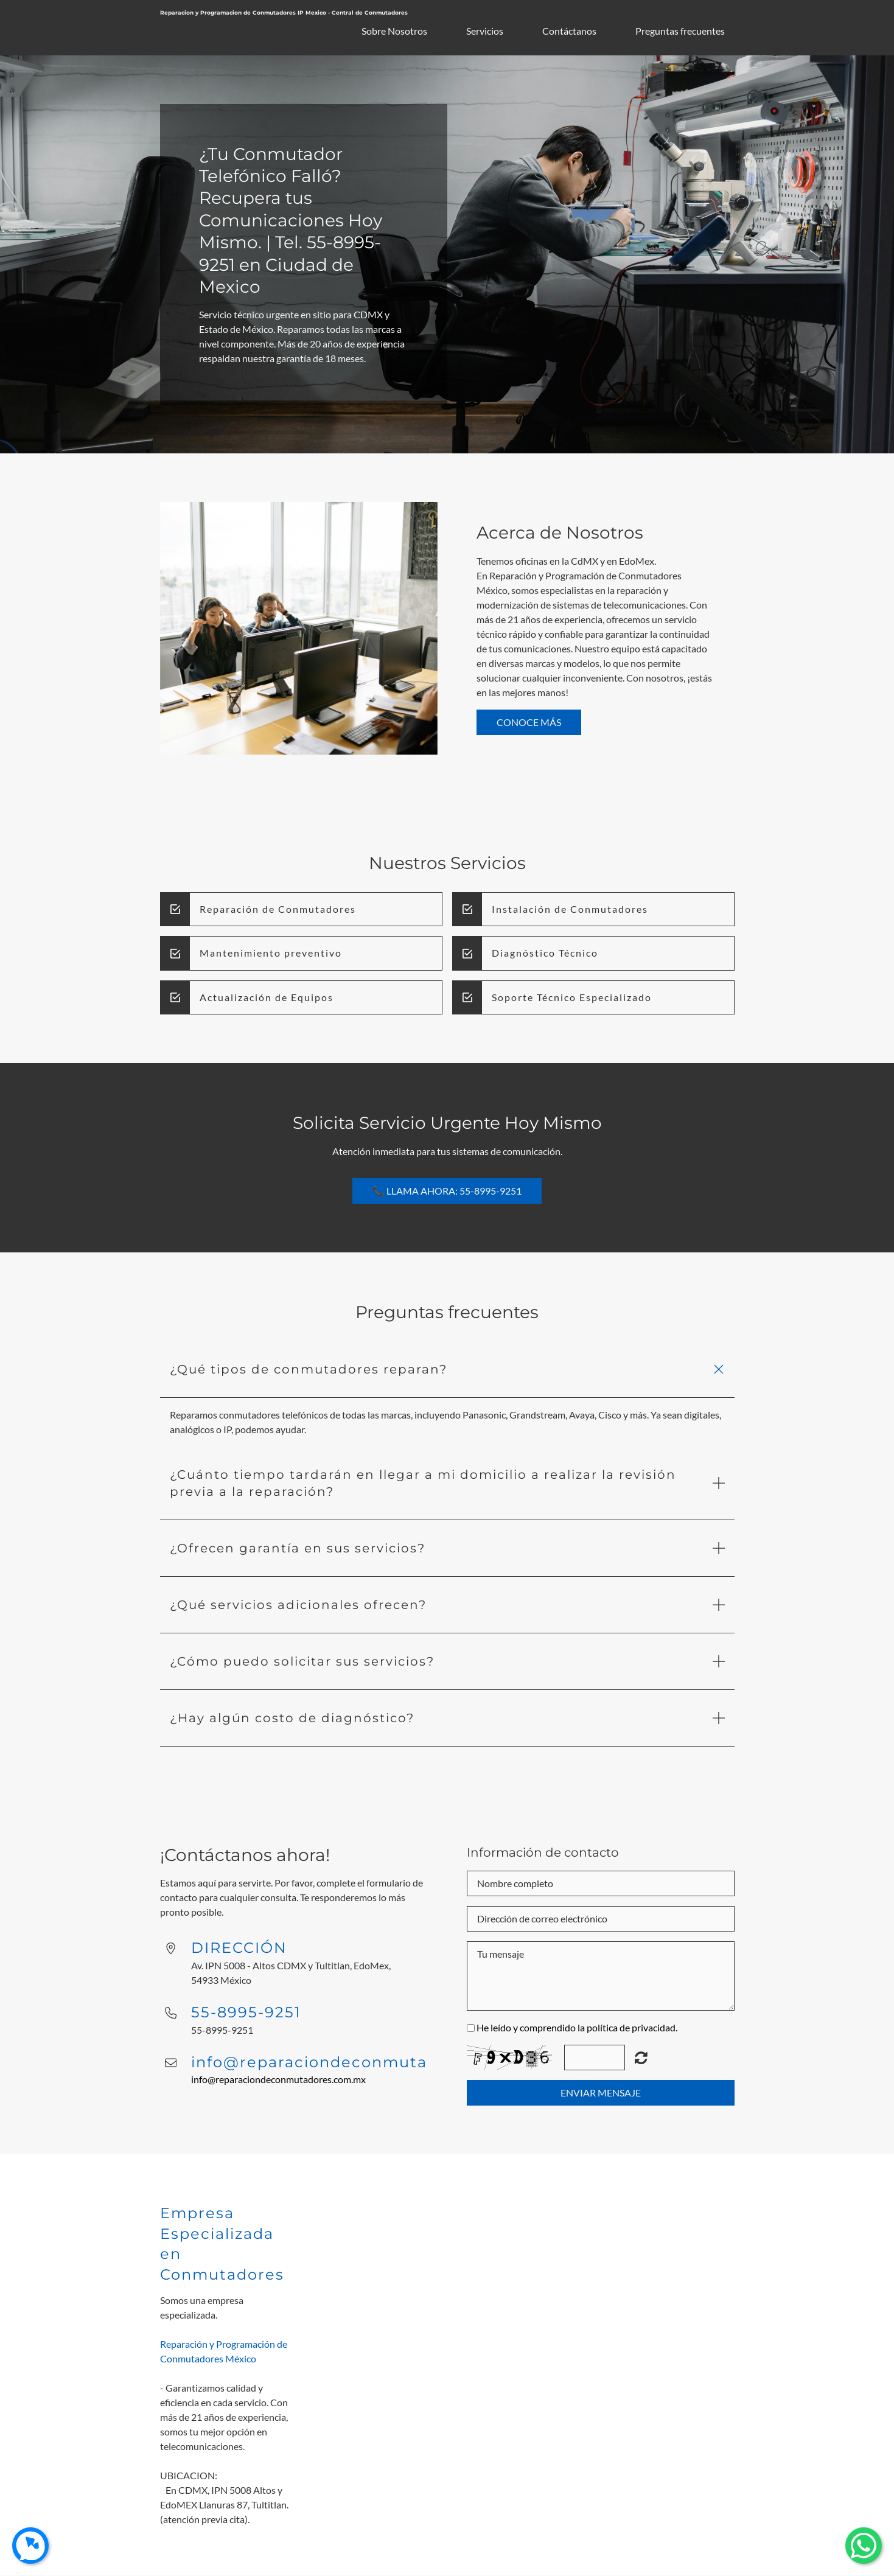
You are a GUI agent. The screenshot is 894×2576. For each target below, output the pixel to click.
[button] (447, 1369)
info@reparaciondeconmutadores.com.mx (278, 2079)
